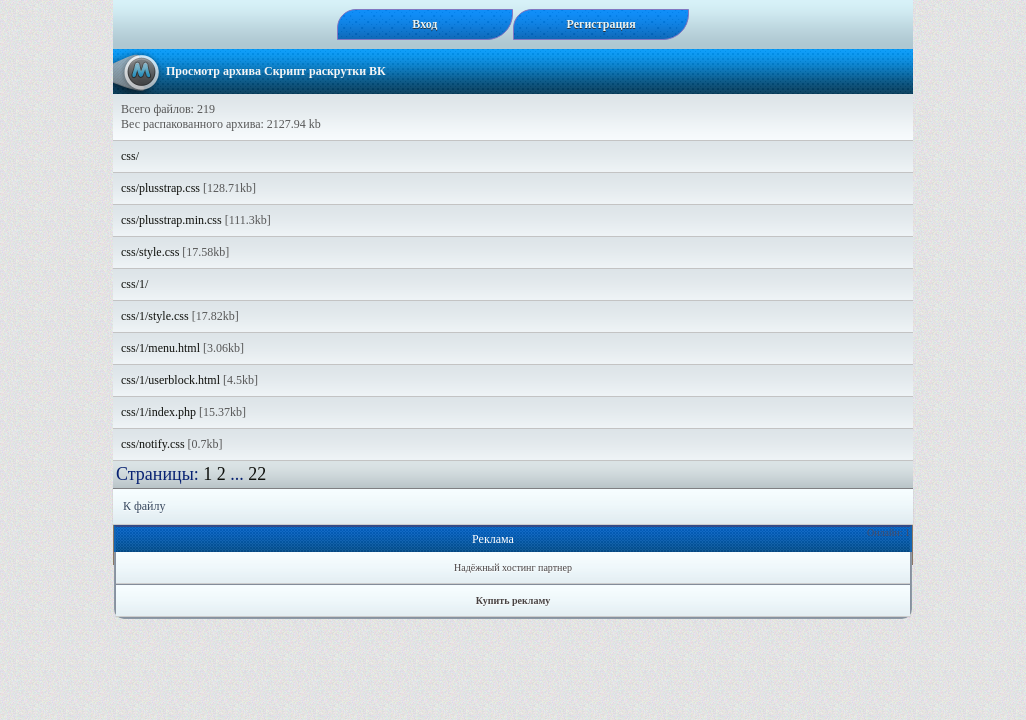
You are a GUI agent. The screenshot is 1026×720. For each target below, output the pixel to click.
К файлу (144, 506)
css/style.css (150, 252)
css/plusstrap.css (160, 188)
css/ (130, 156)
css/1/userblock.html (170, 380)
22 (257, 474)
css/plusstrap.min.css (171, 220)
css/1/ (134, 284)
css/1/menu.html (160, 348)
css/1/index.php (158, 412)
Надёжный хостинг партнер (513, 567)
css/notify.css (153, 444)
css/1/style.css (155, 316)
